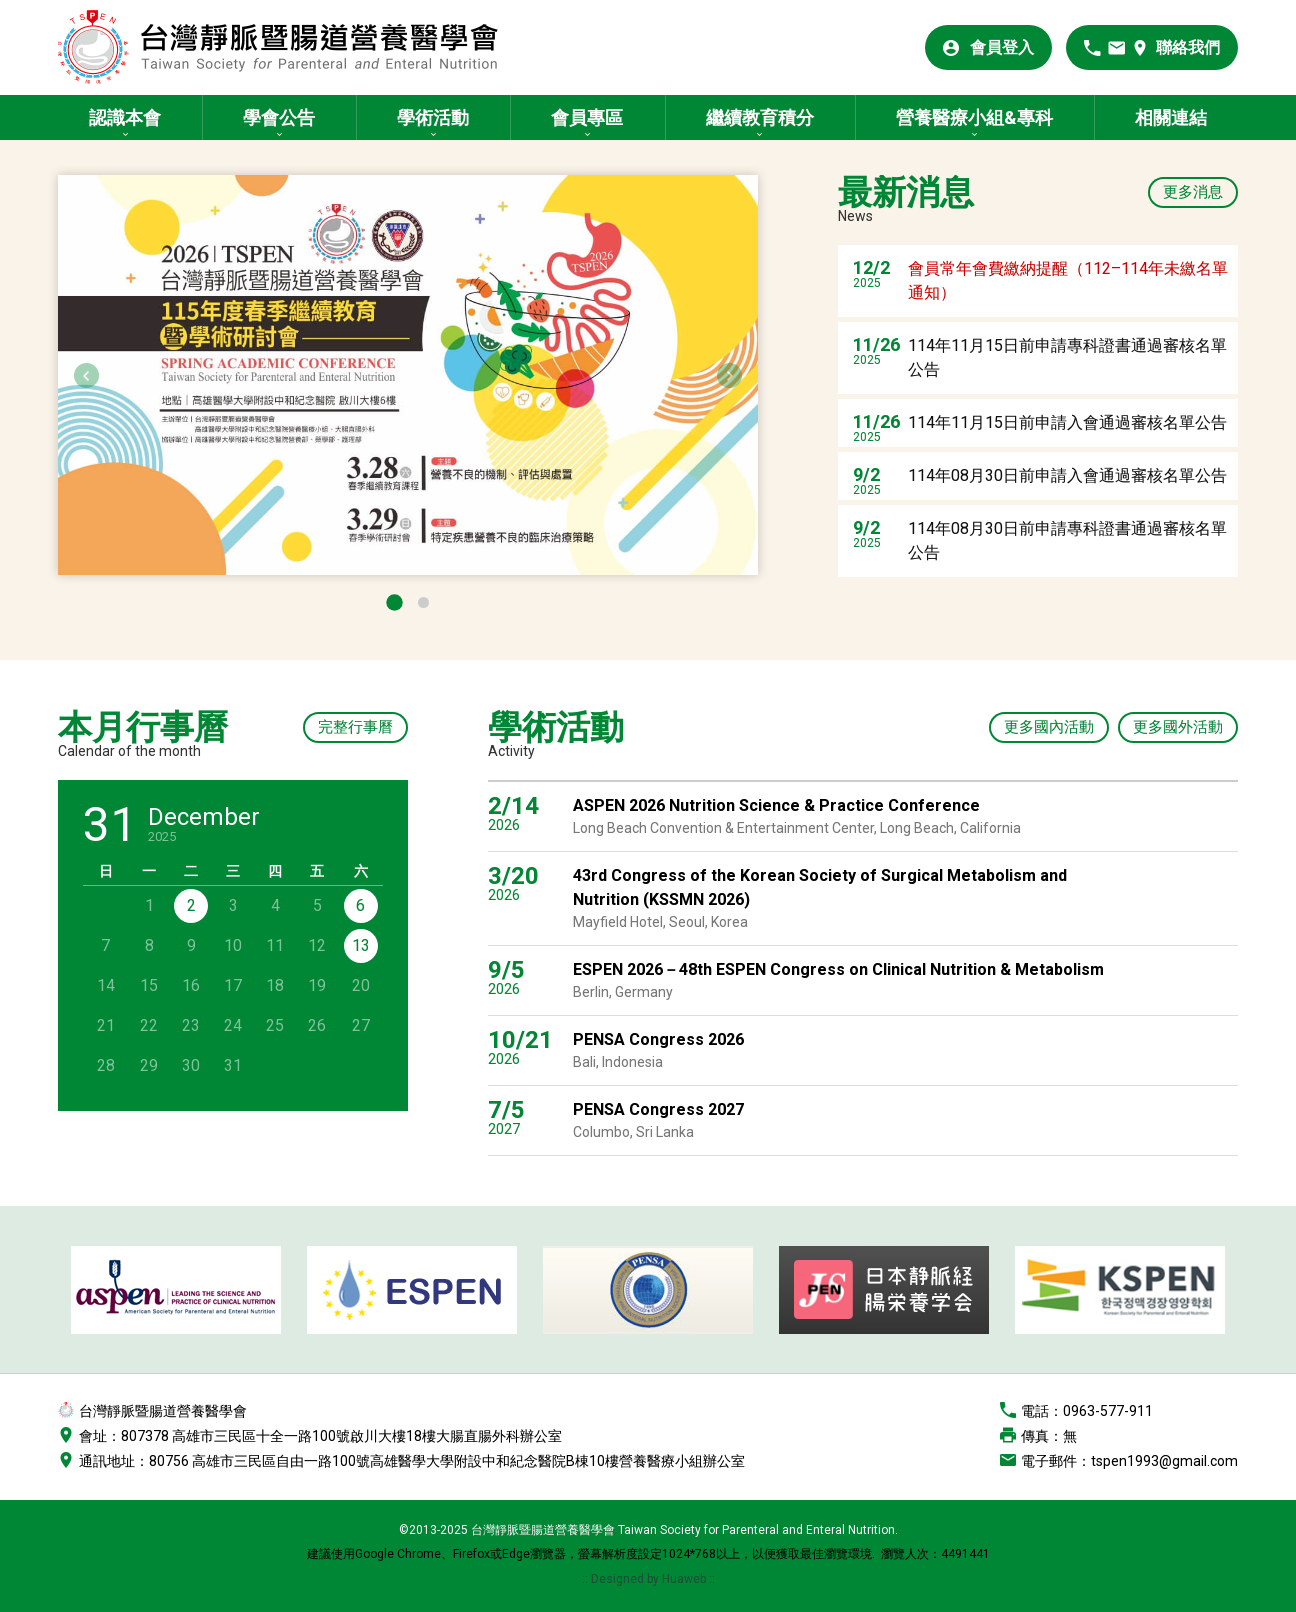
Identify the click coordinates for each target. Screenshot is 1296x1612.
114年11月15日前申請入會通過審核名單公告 (1067, 422)
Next (729, 375)
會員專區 (587, 117)
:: (712, 1579)
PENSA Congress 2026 (658, 1039)
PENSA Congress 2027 (658, 1109)
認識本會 (125, 117)
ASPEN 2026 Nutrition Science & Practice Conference (776, 805)
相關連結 (1171, 117)
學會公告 (279, 117)
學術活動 (433, 117)
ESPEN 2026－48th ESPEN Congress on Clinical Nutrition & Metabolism (838, 969)
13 (361, 945)
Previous (87, 375)
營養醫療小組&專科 (974, 117)
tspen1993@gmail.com (1164, 1461)
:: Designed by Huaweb (645, 1579)
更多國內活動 (1049, 727)
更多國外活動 (1178, 727)
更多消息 (1193, 192)
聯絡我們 (1188, 47)
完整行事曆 (355, 727)
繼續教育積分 (760, 117)
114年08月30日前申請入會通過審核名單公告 (1067, 475)
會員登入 (1002, 47)
